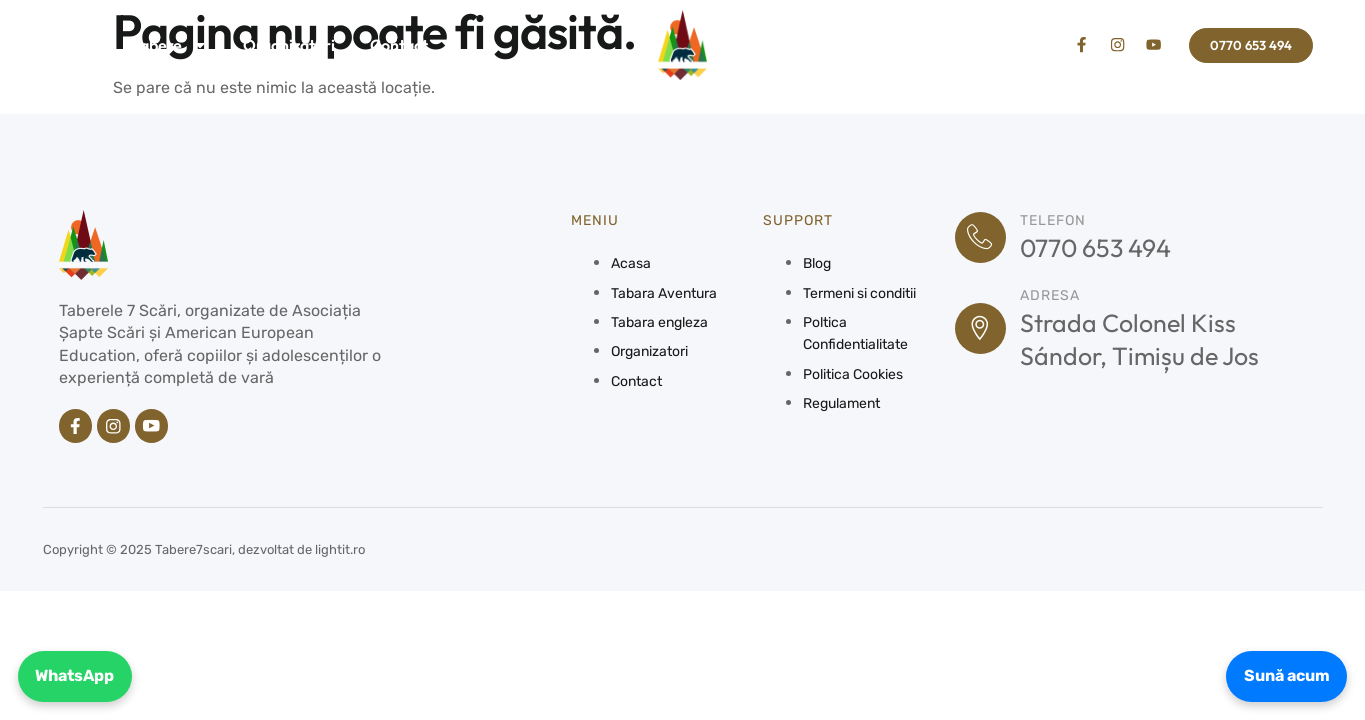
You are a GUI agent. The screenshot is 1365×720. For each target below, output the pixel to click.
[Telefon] (983, 238)
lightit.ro (340, 551)
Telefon (1058, 220)
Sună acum (1282, 673)
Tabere (170, 45)
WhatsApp (79, 673)
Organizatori (289, 45)
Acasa (75, 45)
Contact (399, 45)
